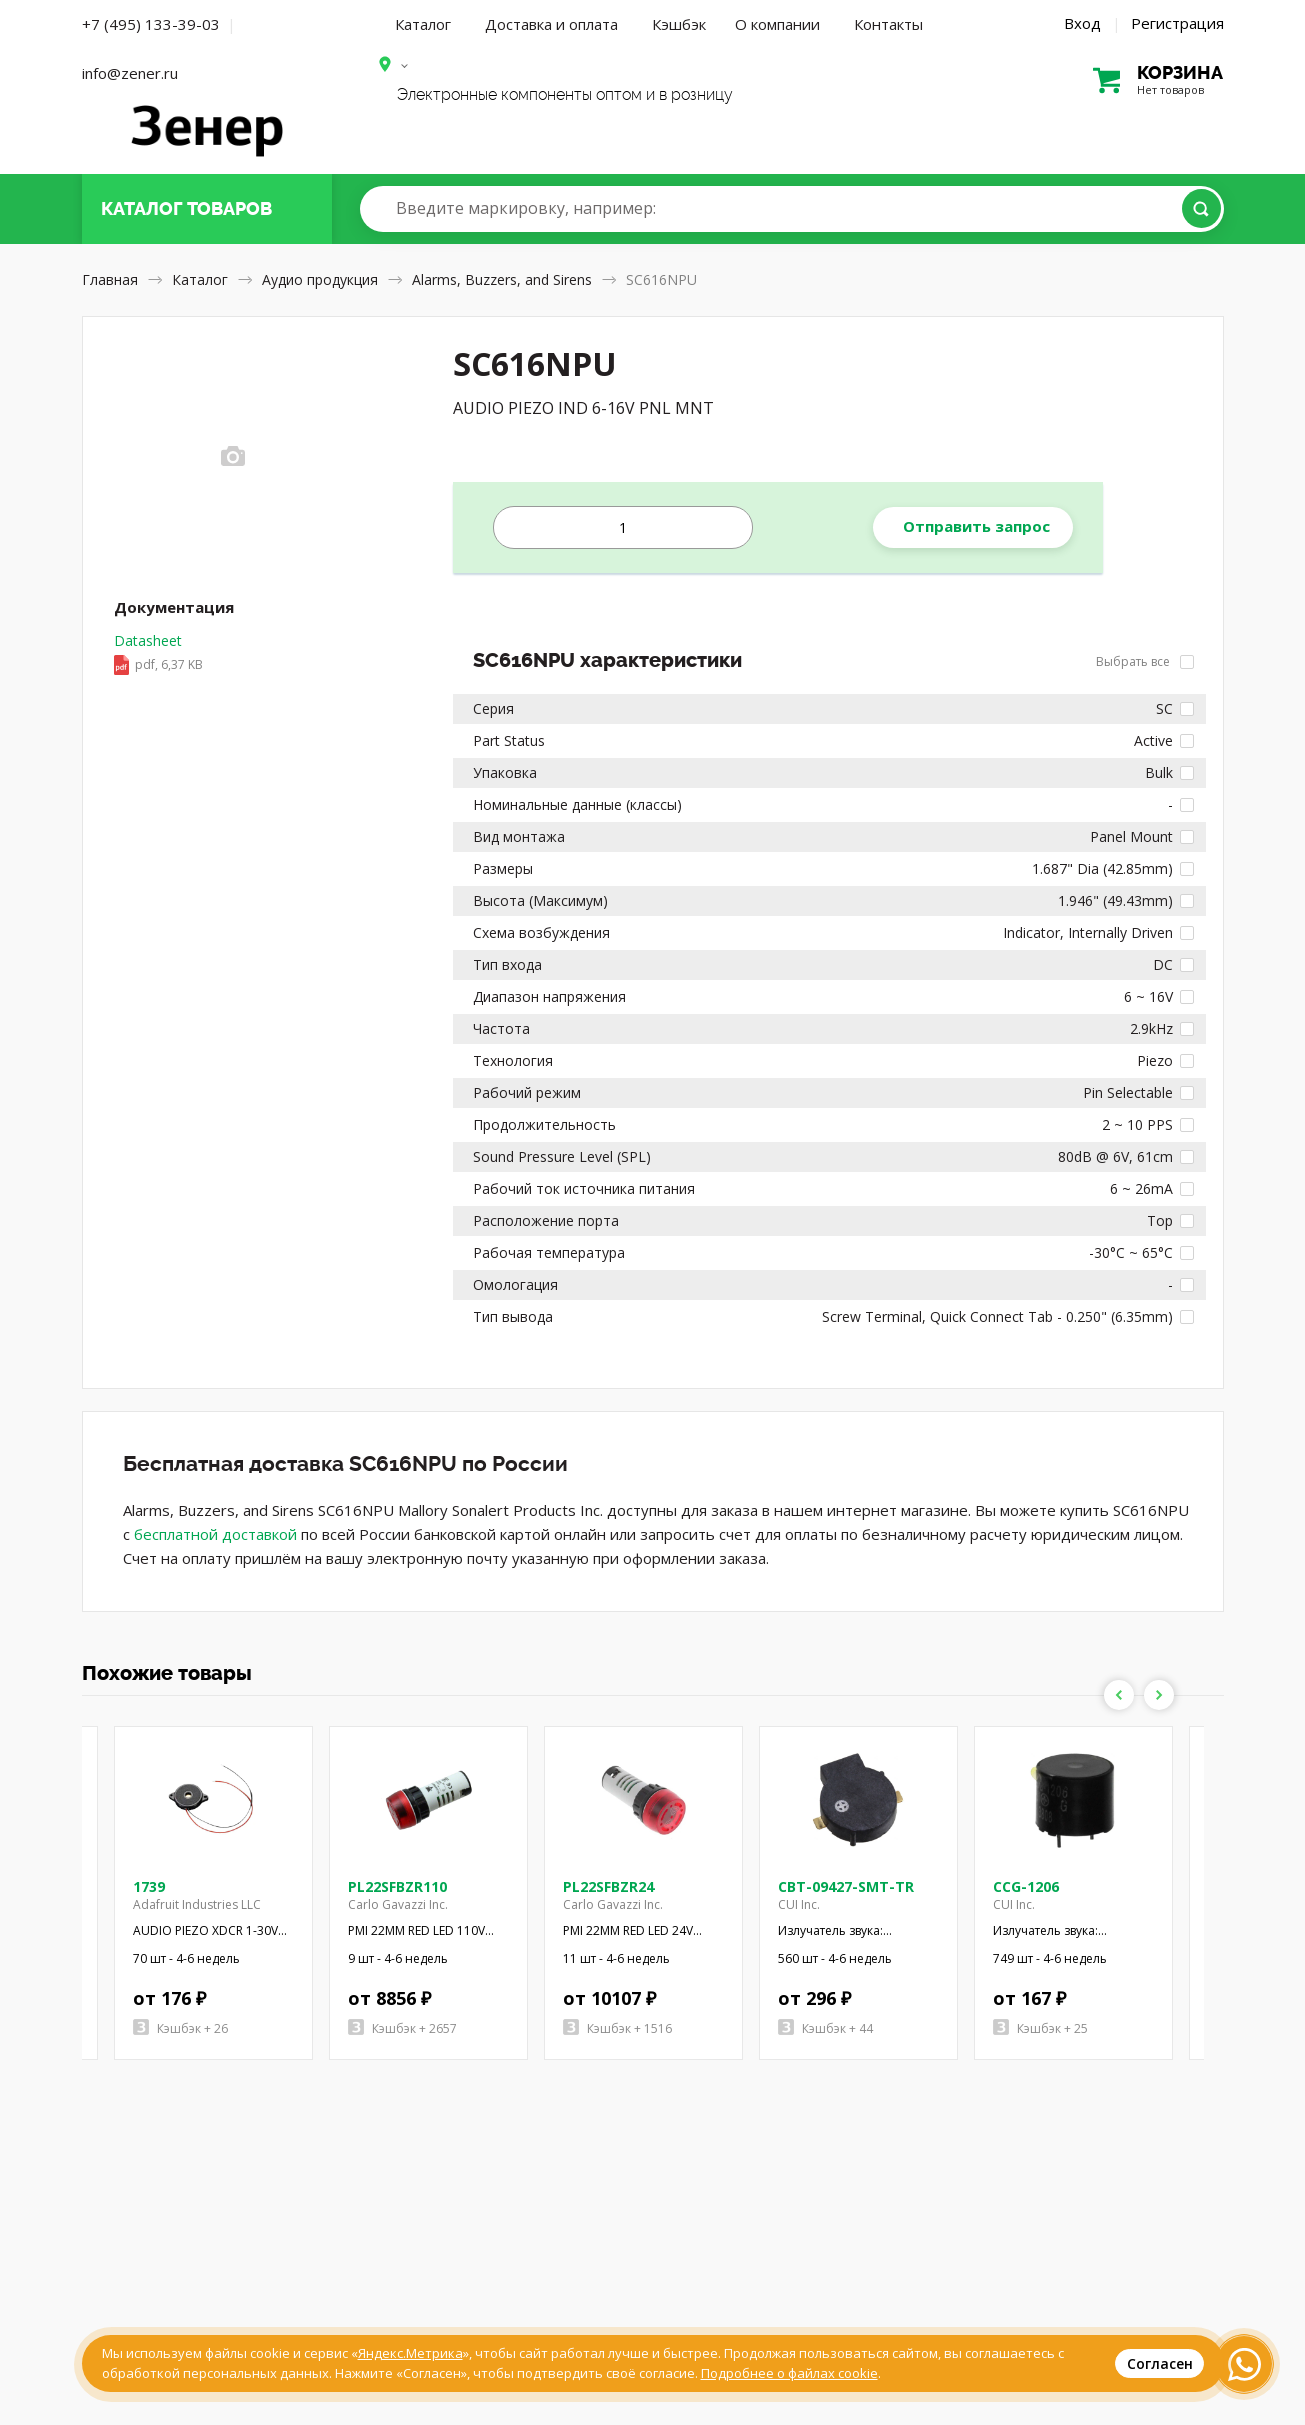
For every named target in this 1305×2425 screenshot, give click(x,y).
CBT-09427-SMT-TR (846, 1886)
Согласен (1160, 2363)
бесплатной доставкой (215, 1534)
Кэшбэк (679, 24)
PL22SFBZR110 (397, 1886)
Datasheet (158, 654)
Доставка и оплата (551, 24)
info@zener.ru (130, 73)
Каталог (423, 24)
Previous (1119, 1695)
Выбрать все (1145, 661)
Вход (1082, 23)
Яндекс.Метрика (410, 2353)
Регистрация (1177, 23)
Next (1159, 1695)
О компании (777, 24)
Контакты (888, 24)
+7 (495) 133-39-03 (151, 24)
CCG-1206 (1026, 1886)
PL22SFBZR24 (608, 1886)
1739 (149, 1886)
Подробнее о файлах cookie (789, 2373)
